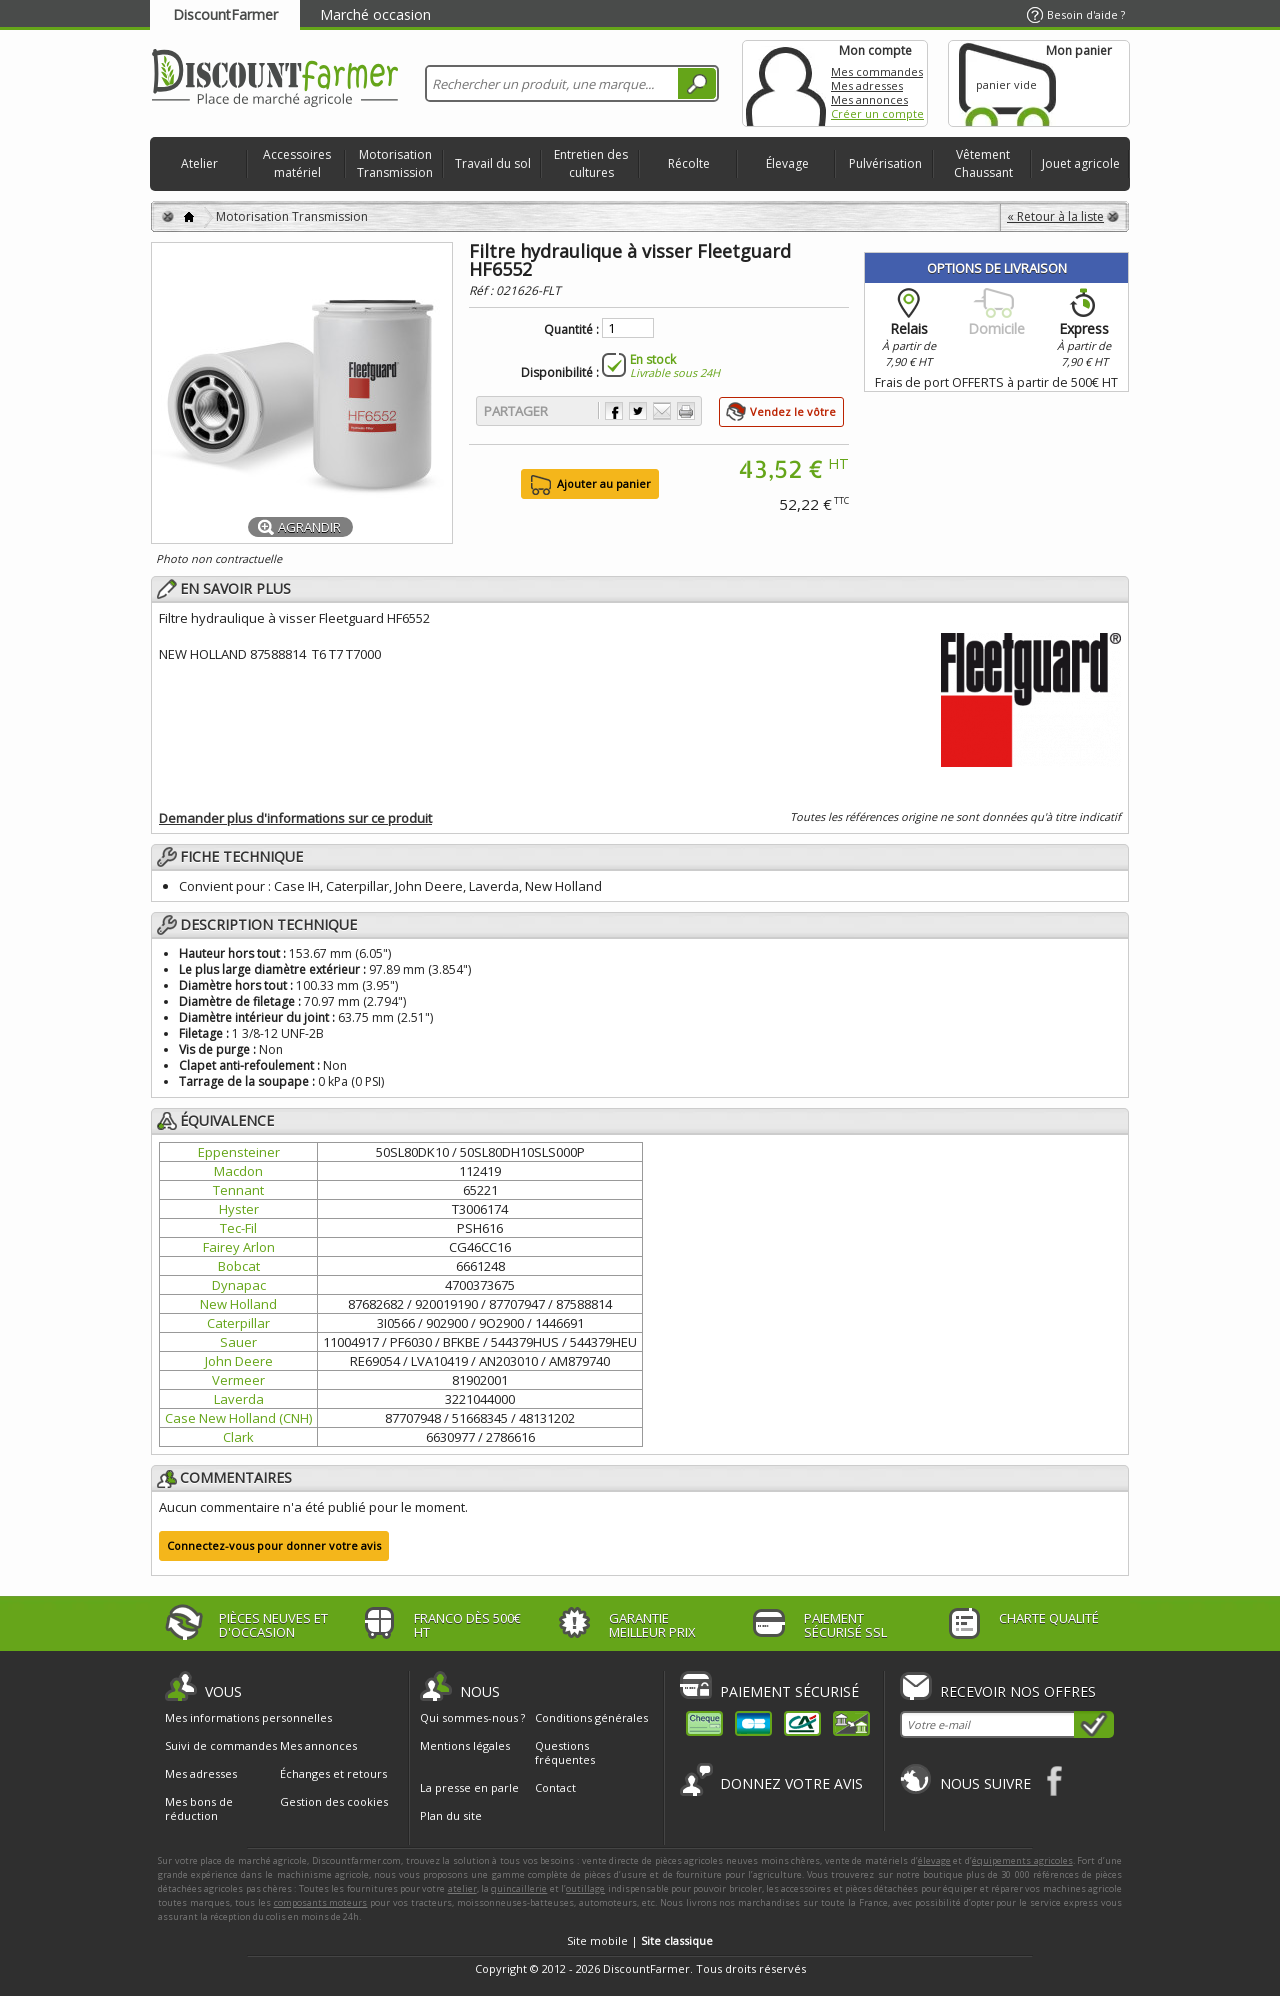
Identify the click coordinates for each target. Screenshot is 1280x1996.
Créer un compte (877, 113)
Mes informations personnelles (248, 1718)
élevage (934, 1860)
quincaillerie (519, 1888)
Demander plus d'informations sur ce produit (295, 818)
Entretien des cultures (591, 163)
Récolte (689, 163)
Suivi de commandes (221, 1746)
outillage (585, 1888)
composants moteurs (321, 1902)
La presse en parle (469, 1787)
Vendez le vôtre (793, 411)
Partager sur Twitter (638, 411)
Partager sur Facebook (614, 411)
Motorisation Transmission (395, 163)
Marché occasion (375, 14)
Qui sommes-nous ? (472, 1717)
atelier (462, 1888)
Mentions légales (465, 1745)
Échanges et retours (333, 1774)
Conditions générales (591, 1717)
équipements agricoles (1022, 1860)
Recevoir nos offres (1018, 1691)
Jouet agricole (1081, 163)
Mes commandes (877, 71)
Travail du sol (493, 163)
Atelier (199, 163)
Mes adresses (867, 85)
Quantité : (571, 330)
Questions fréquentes (565, 1752)
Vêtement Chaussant (983, 163)
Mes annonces (869, 99)
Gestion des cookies (334, 1802)
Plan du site (451, 1815)
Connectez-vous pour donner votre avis (274, 1545)
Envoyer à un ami (662, 411)
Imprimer (686, 411)
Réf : (482, 290)
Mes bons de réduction (199, 1809)
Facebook (1055, 1780)
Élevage (787, 163)
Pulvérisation (885, 163)
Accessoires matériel (297, 163)
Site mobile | (640, 1940)
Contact (555, 1787)
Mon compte (786, 83)
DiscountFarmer (225, 14)
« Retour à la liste (1055, 216)
